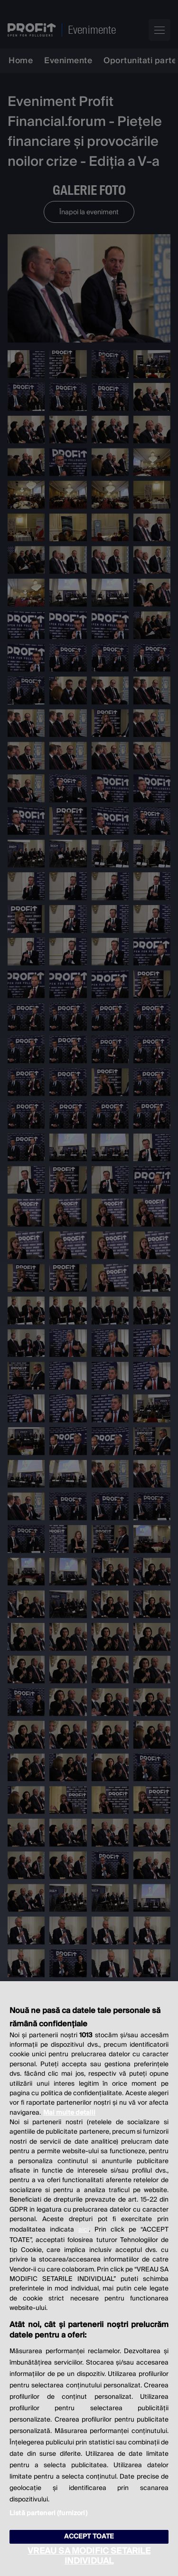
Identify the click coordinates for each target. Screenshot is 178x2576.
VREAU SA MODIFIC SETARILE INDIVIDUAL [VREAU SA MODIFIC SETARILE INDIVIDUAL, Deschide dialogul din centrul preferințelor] (89, 2556)
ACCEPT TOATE (89, 2536)
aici (83, 2229)
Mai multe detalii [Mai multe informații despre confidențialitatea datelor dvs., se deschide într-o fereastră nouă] (69, 2112)
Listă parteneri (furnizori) (48, 2513)
